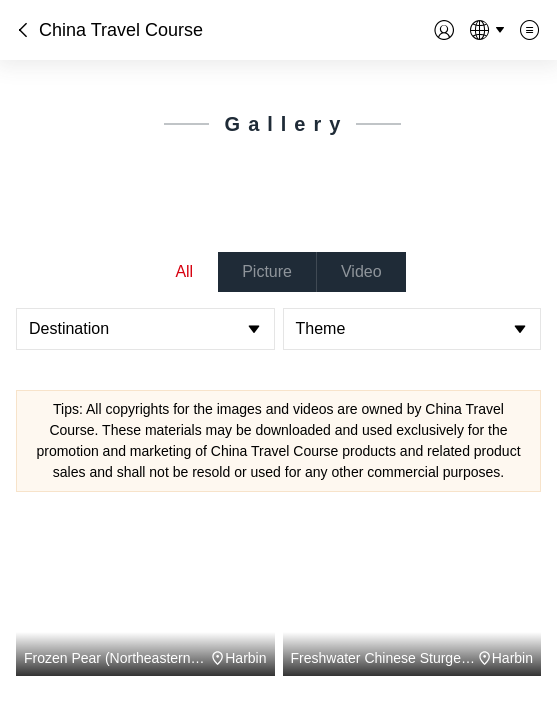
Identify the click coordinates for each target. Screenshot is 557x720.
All (184, 271)
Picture (267, 271)
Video (361, 271)
